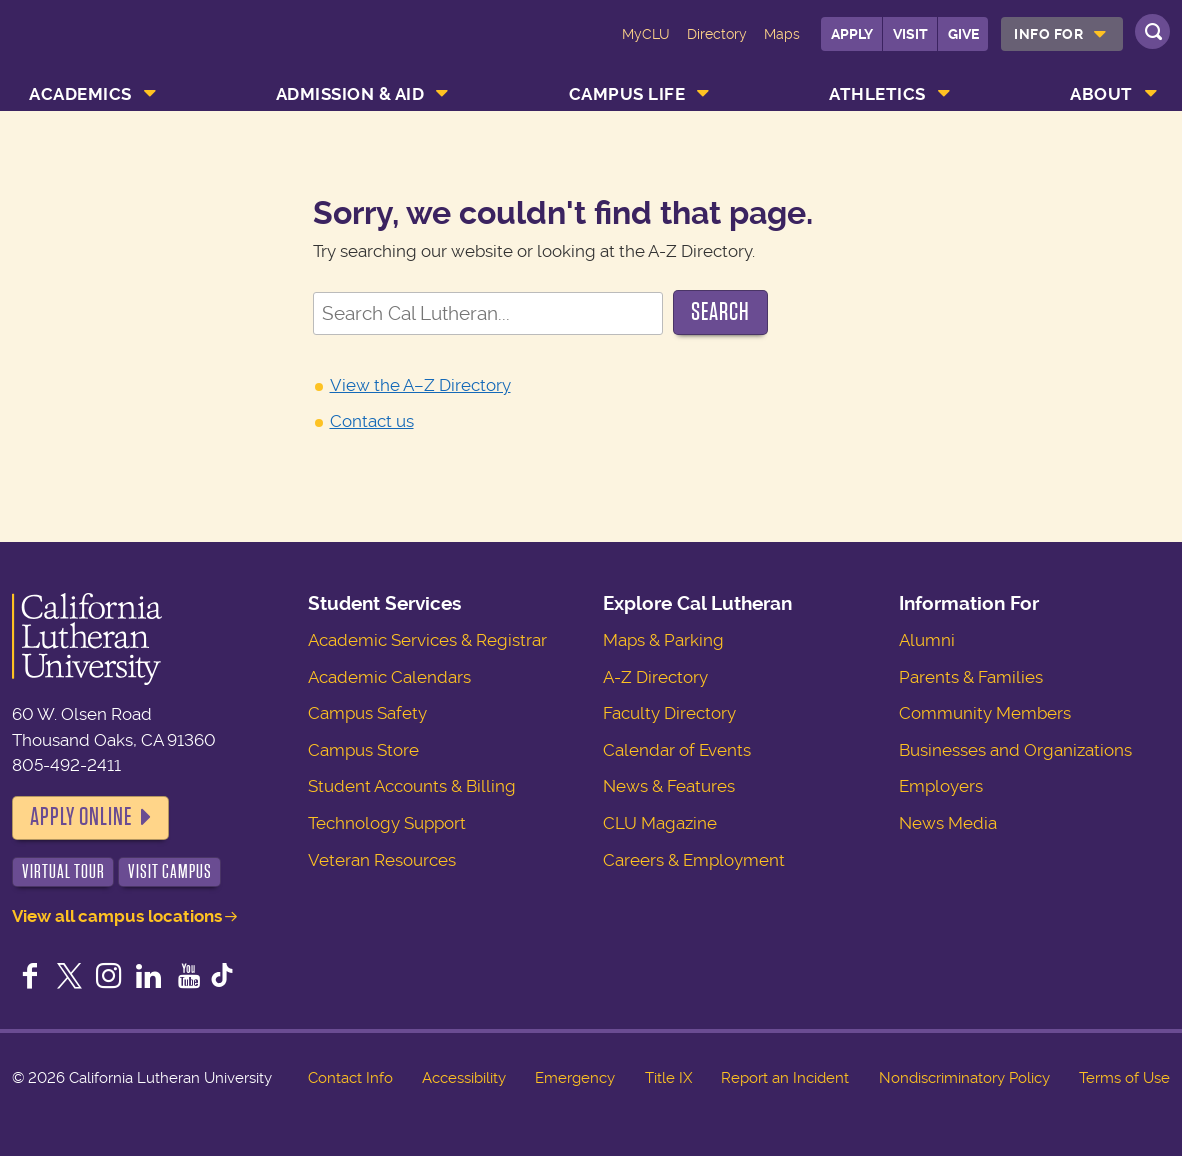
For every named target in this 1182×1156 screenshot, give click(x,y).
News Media (948, 823)
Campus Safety (367, 713)
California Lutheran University (109, 48)
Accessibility (464, 1078)
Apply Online (81, 817)
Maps (782, 34)
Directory (717, 34)
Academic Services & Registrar (427, 640)
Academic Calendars (389, 677)
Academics (80, 94)
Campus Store (363, 750)
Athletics (877, 94)
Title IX (668, 1078)
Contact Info (350, 1078)
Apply (852, 34)
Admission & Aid (350, 94)
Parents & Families (971, 677)
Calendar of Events (677, 750)
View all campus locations (117, 916)
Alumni (927, 640)
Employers (941, 786)
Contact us (372, 421)
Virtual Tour (63, 871)
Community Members (985, 713)
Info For (1048, 34)
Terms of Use (1124, 1078)
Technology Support (387, 823)
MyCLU (646, 34)
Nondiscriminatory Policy (964, 1078)
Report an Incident (785, 1078)
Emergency (575, 1078)
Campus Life (627, 94)
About (1101, 94)
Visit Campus (170, 871)
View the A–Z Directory (420, 385)
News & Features (669, 786)
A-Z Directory (655, 677)
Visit (910, 34)
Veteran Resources (382, 860)
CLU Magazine (660, 823)
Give (963, 34)
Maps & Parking (663, 640)
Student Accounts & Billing (412, 786)
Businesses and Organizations (1015, 750)
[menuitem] (1062, 34)
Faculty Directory (669, 713)
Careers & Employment (694, 860)
